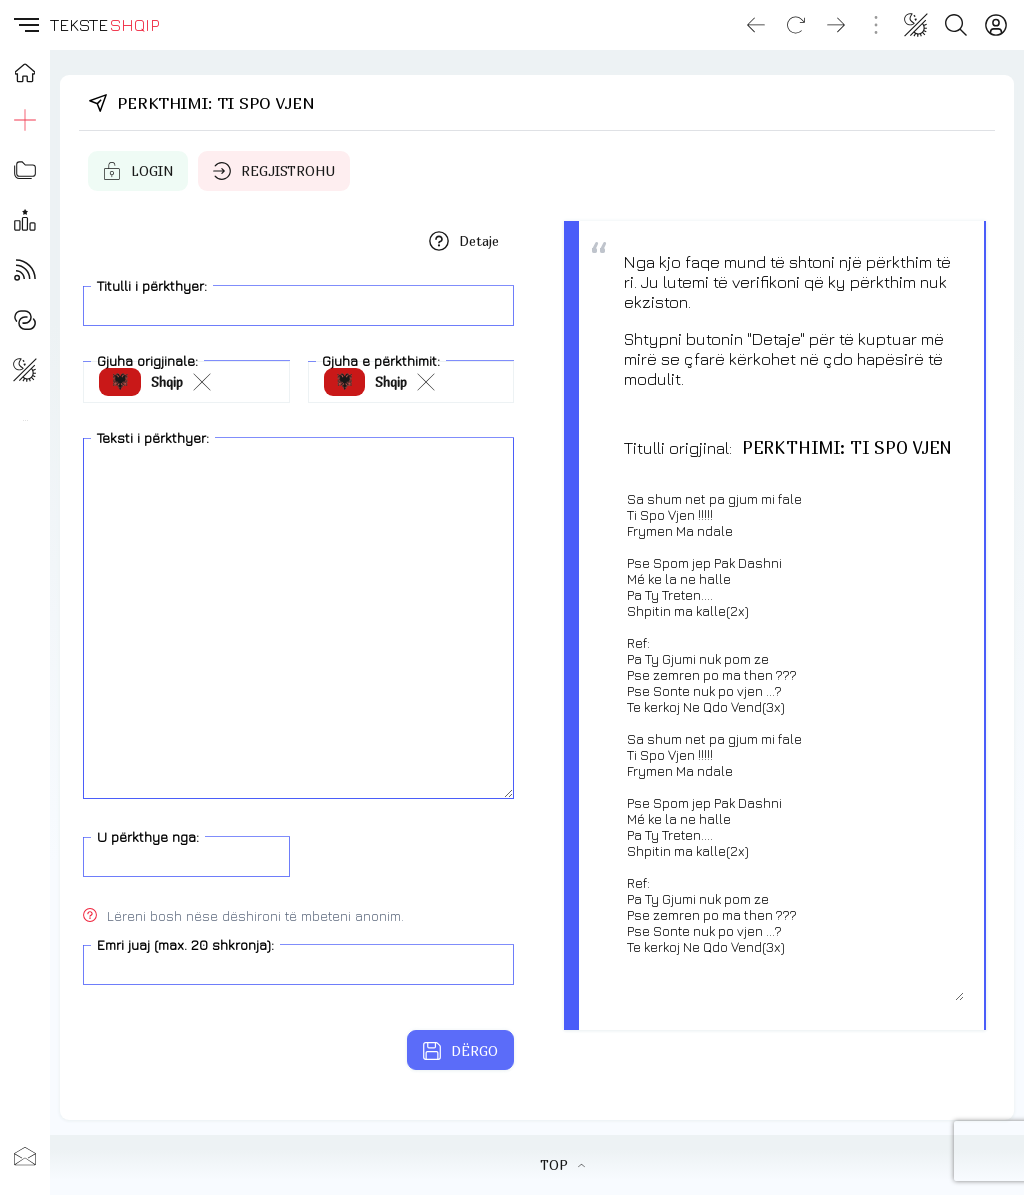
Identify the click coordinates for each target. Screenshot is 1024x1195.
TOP (562, 1165)
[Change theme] (916, 25)
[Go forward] (836, 25)
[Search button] (956, 25)
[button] (25, 25)
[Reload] (796, 25)
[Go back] (756, 25)
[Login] (996, 25)
